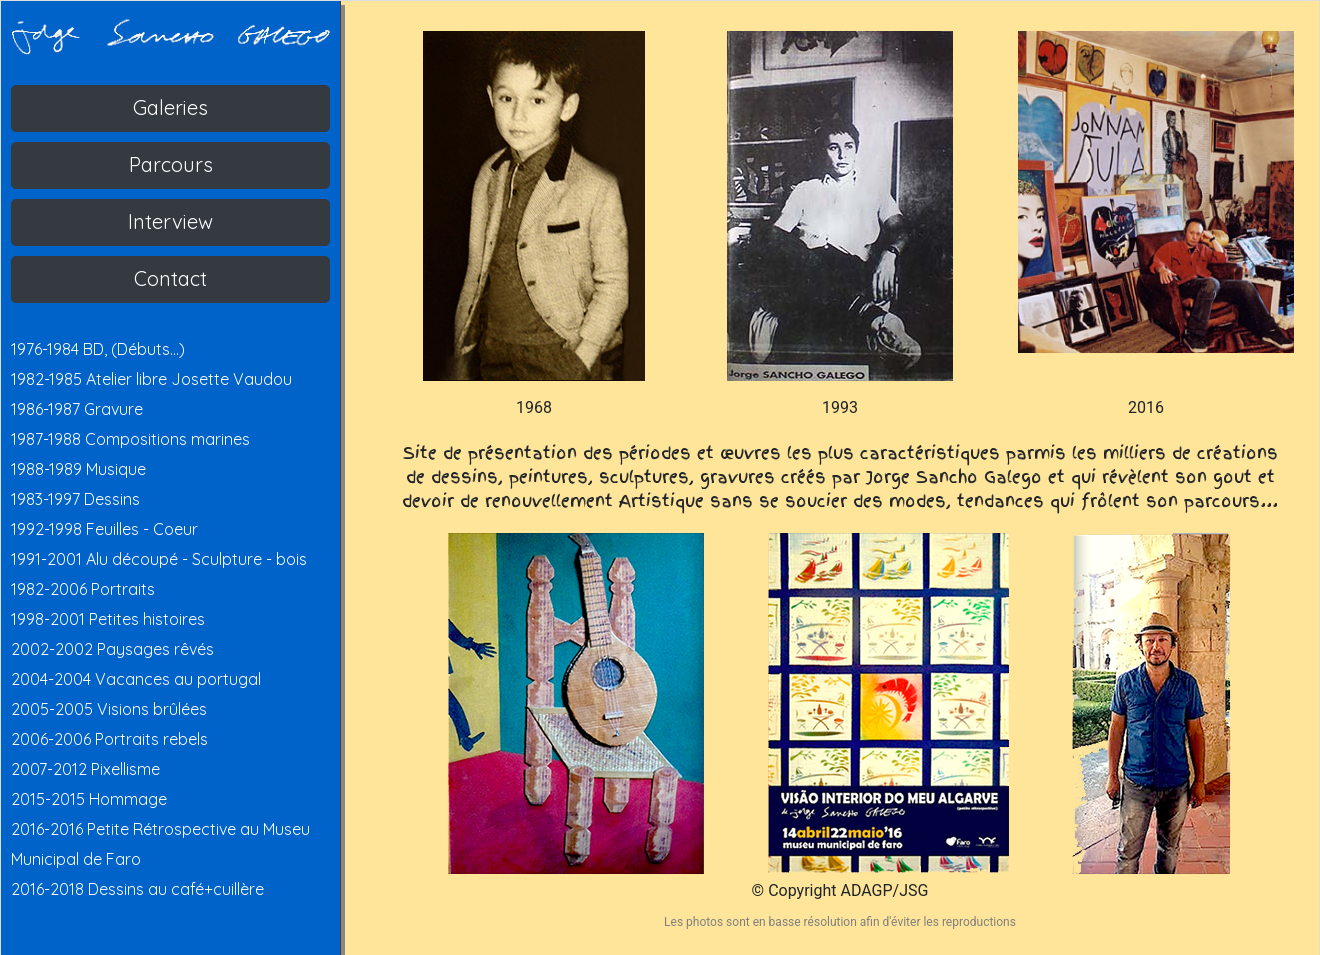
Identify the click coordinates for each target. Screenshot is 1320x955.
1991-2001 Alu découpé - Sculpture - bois (159, 559)
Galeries (170, 107)
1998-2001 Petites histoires (108, 619)
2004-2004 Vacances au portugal (136, 679)
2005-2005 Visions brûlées (109, 709)
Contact (170, 278)
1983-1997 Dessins (75, 499)
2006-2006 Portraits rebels (109, 739)
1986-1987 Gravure (77, 409)
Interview (170, 221)
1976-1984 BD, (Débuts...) (98, 349)
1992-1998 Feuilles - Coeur (104, 529)
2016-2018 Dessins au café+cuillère (137, 889)
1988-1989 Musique (78, 469)
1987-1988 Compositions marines (130, 439)
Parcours (171, 164)
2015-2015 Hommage (89, 799)
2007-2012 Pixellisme (85, 769)
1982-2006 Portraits (83, 589)
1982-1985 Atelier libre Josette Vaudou (151, 379)
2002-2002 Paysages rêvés (112, 649)
